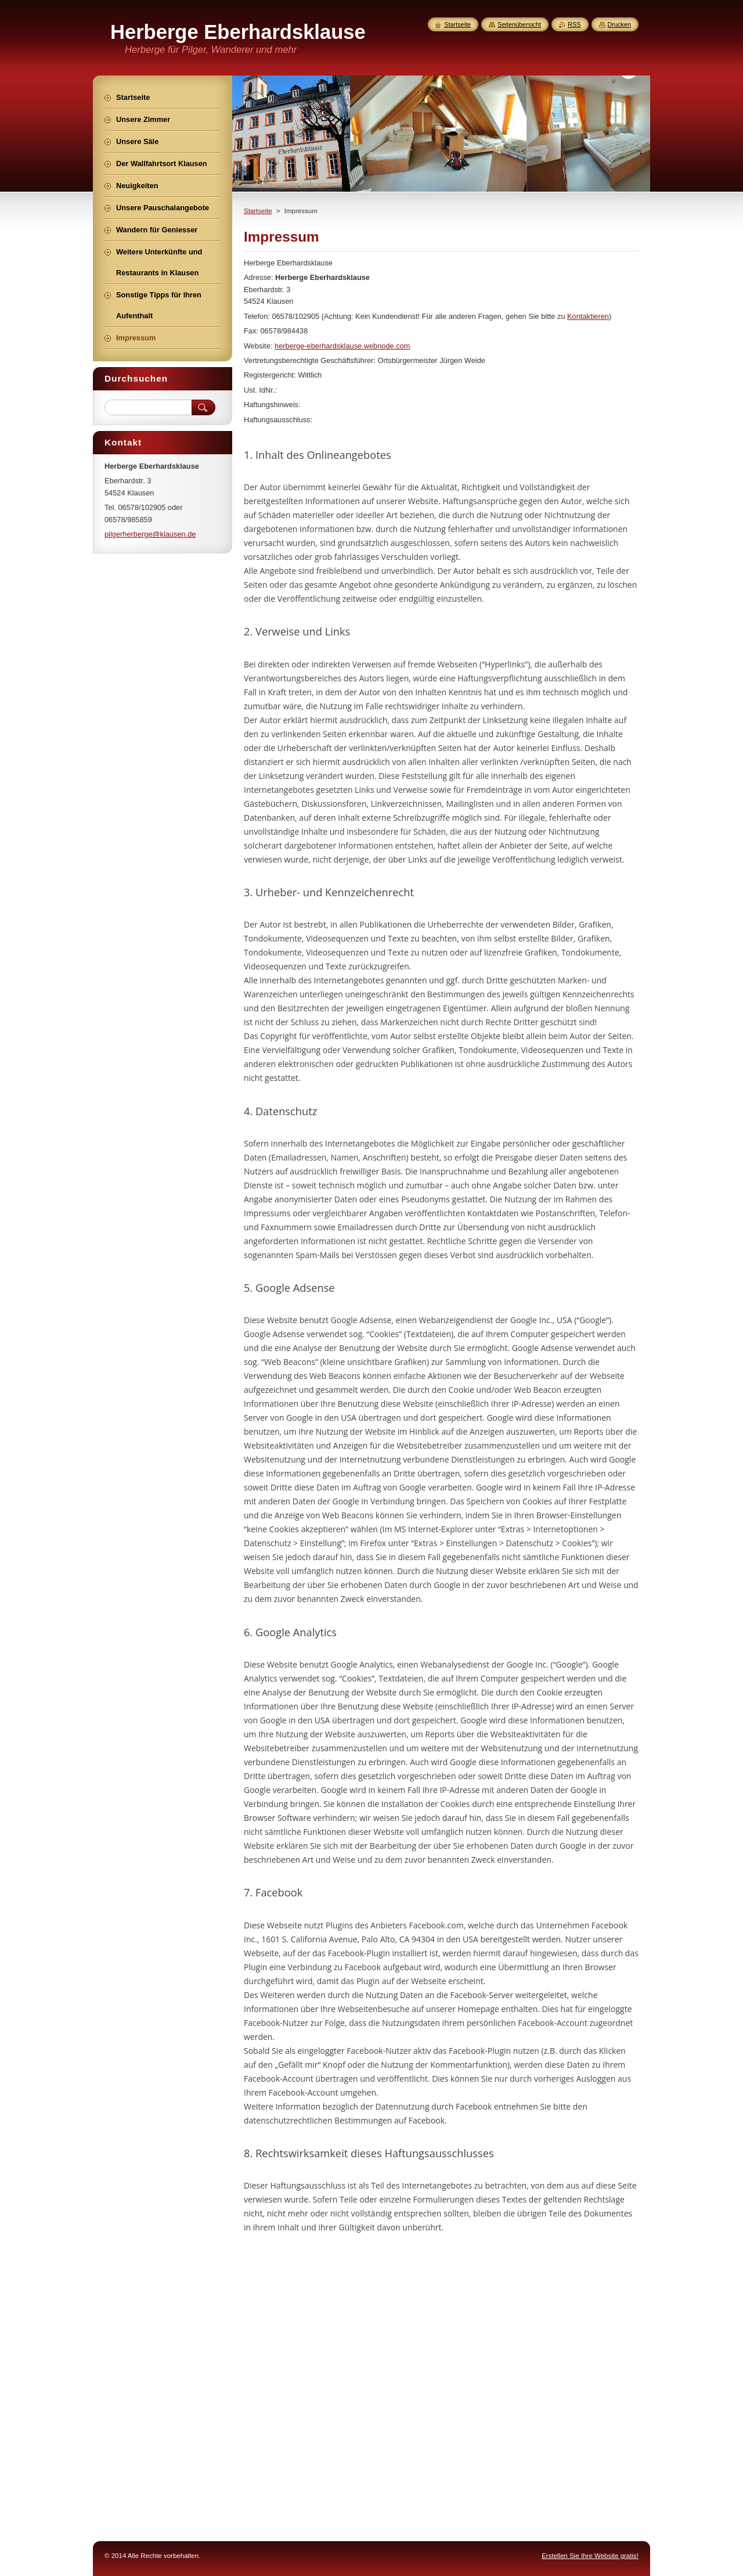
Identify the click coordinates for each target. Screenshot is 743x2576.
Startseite (258, 210)
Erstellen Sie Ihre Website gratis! (590, 2555)
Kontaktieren (588, 316)
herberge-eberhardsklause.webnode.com (342, 346)
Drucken (620, 24)
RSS (574, 24)
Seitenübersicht (519, 24)
